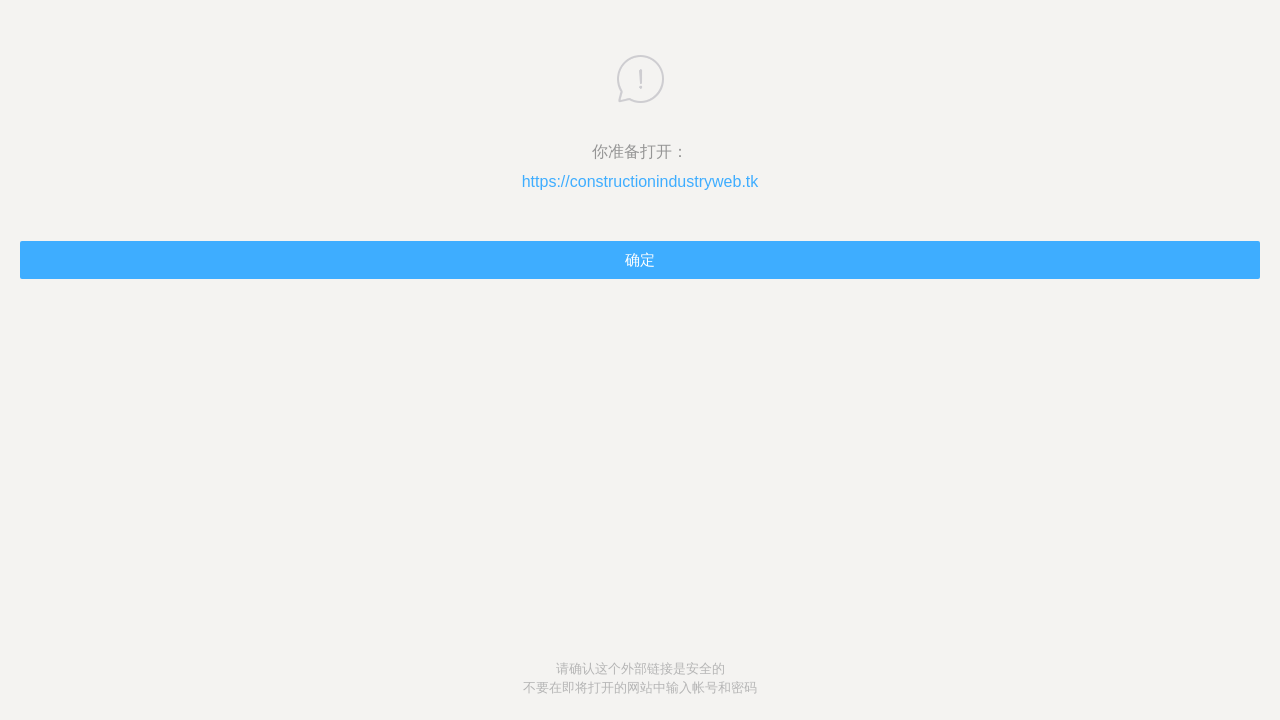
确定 (640, 259)
